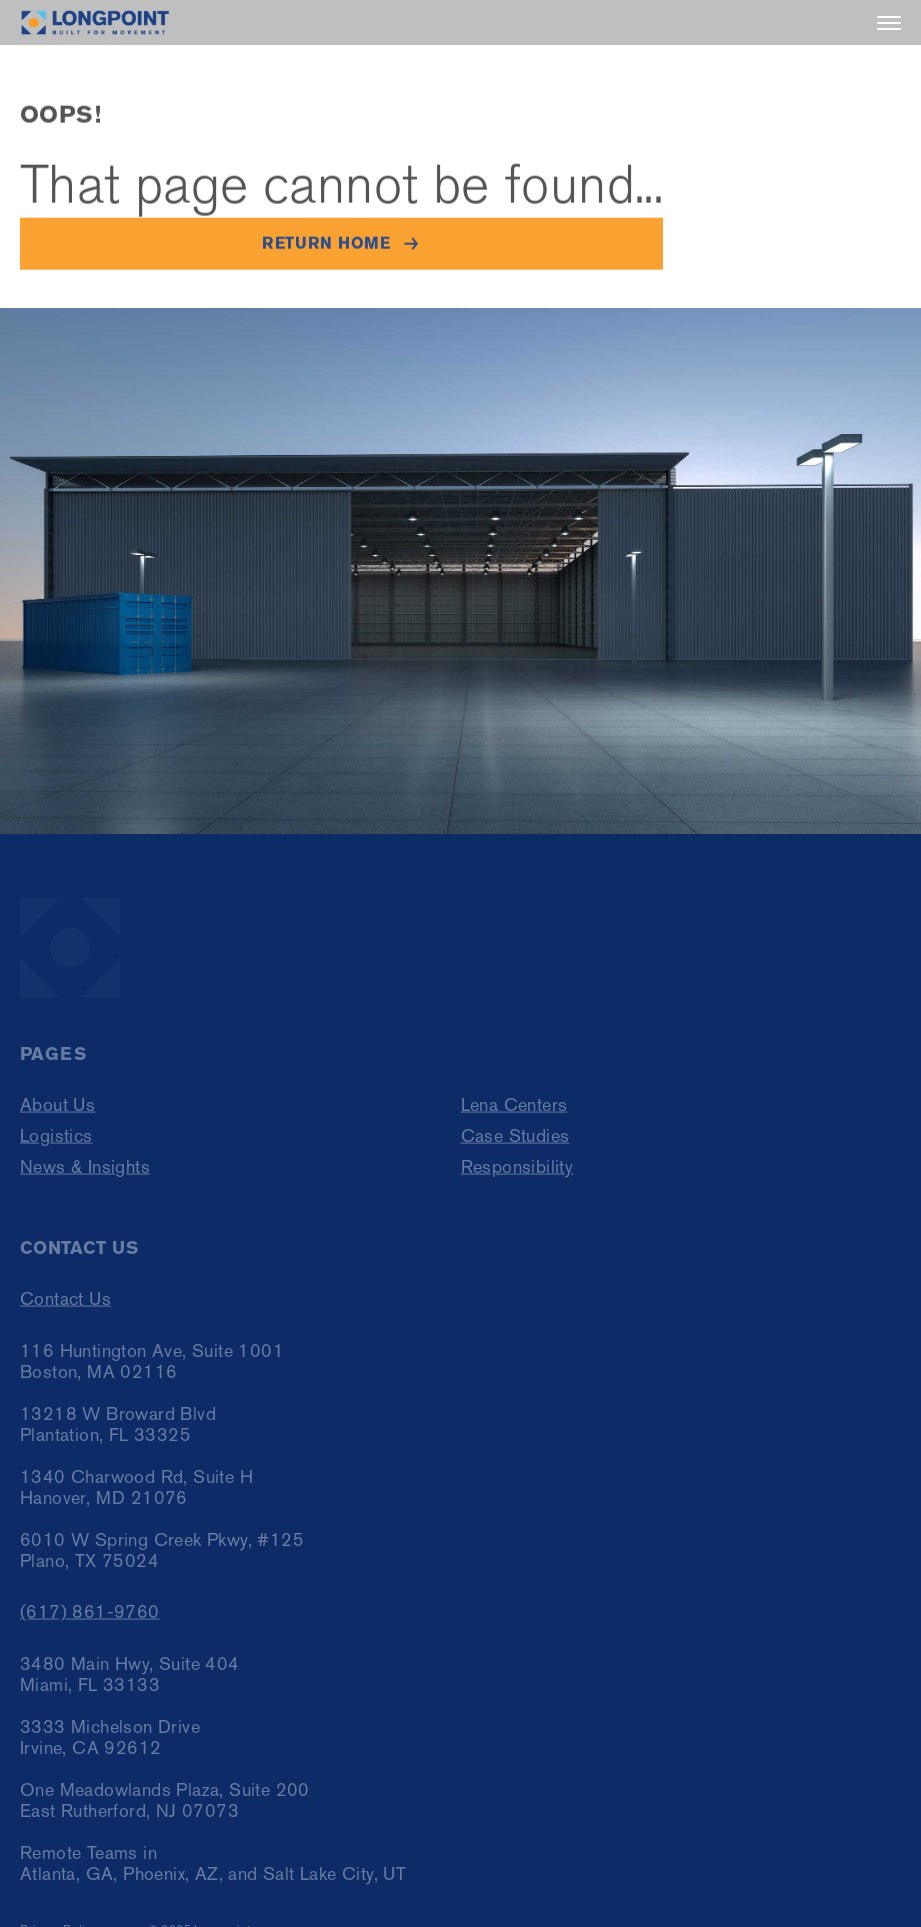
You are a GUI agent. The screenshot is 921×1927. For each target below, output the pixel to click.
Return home (326, 243)
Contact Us (65, 1304)
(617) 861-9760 (90, 1617)
